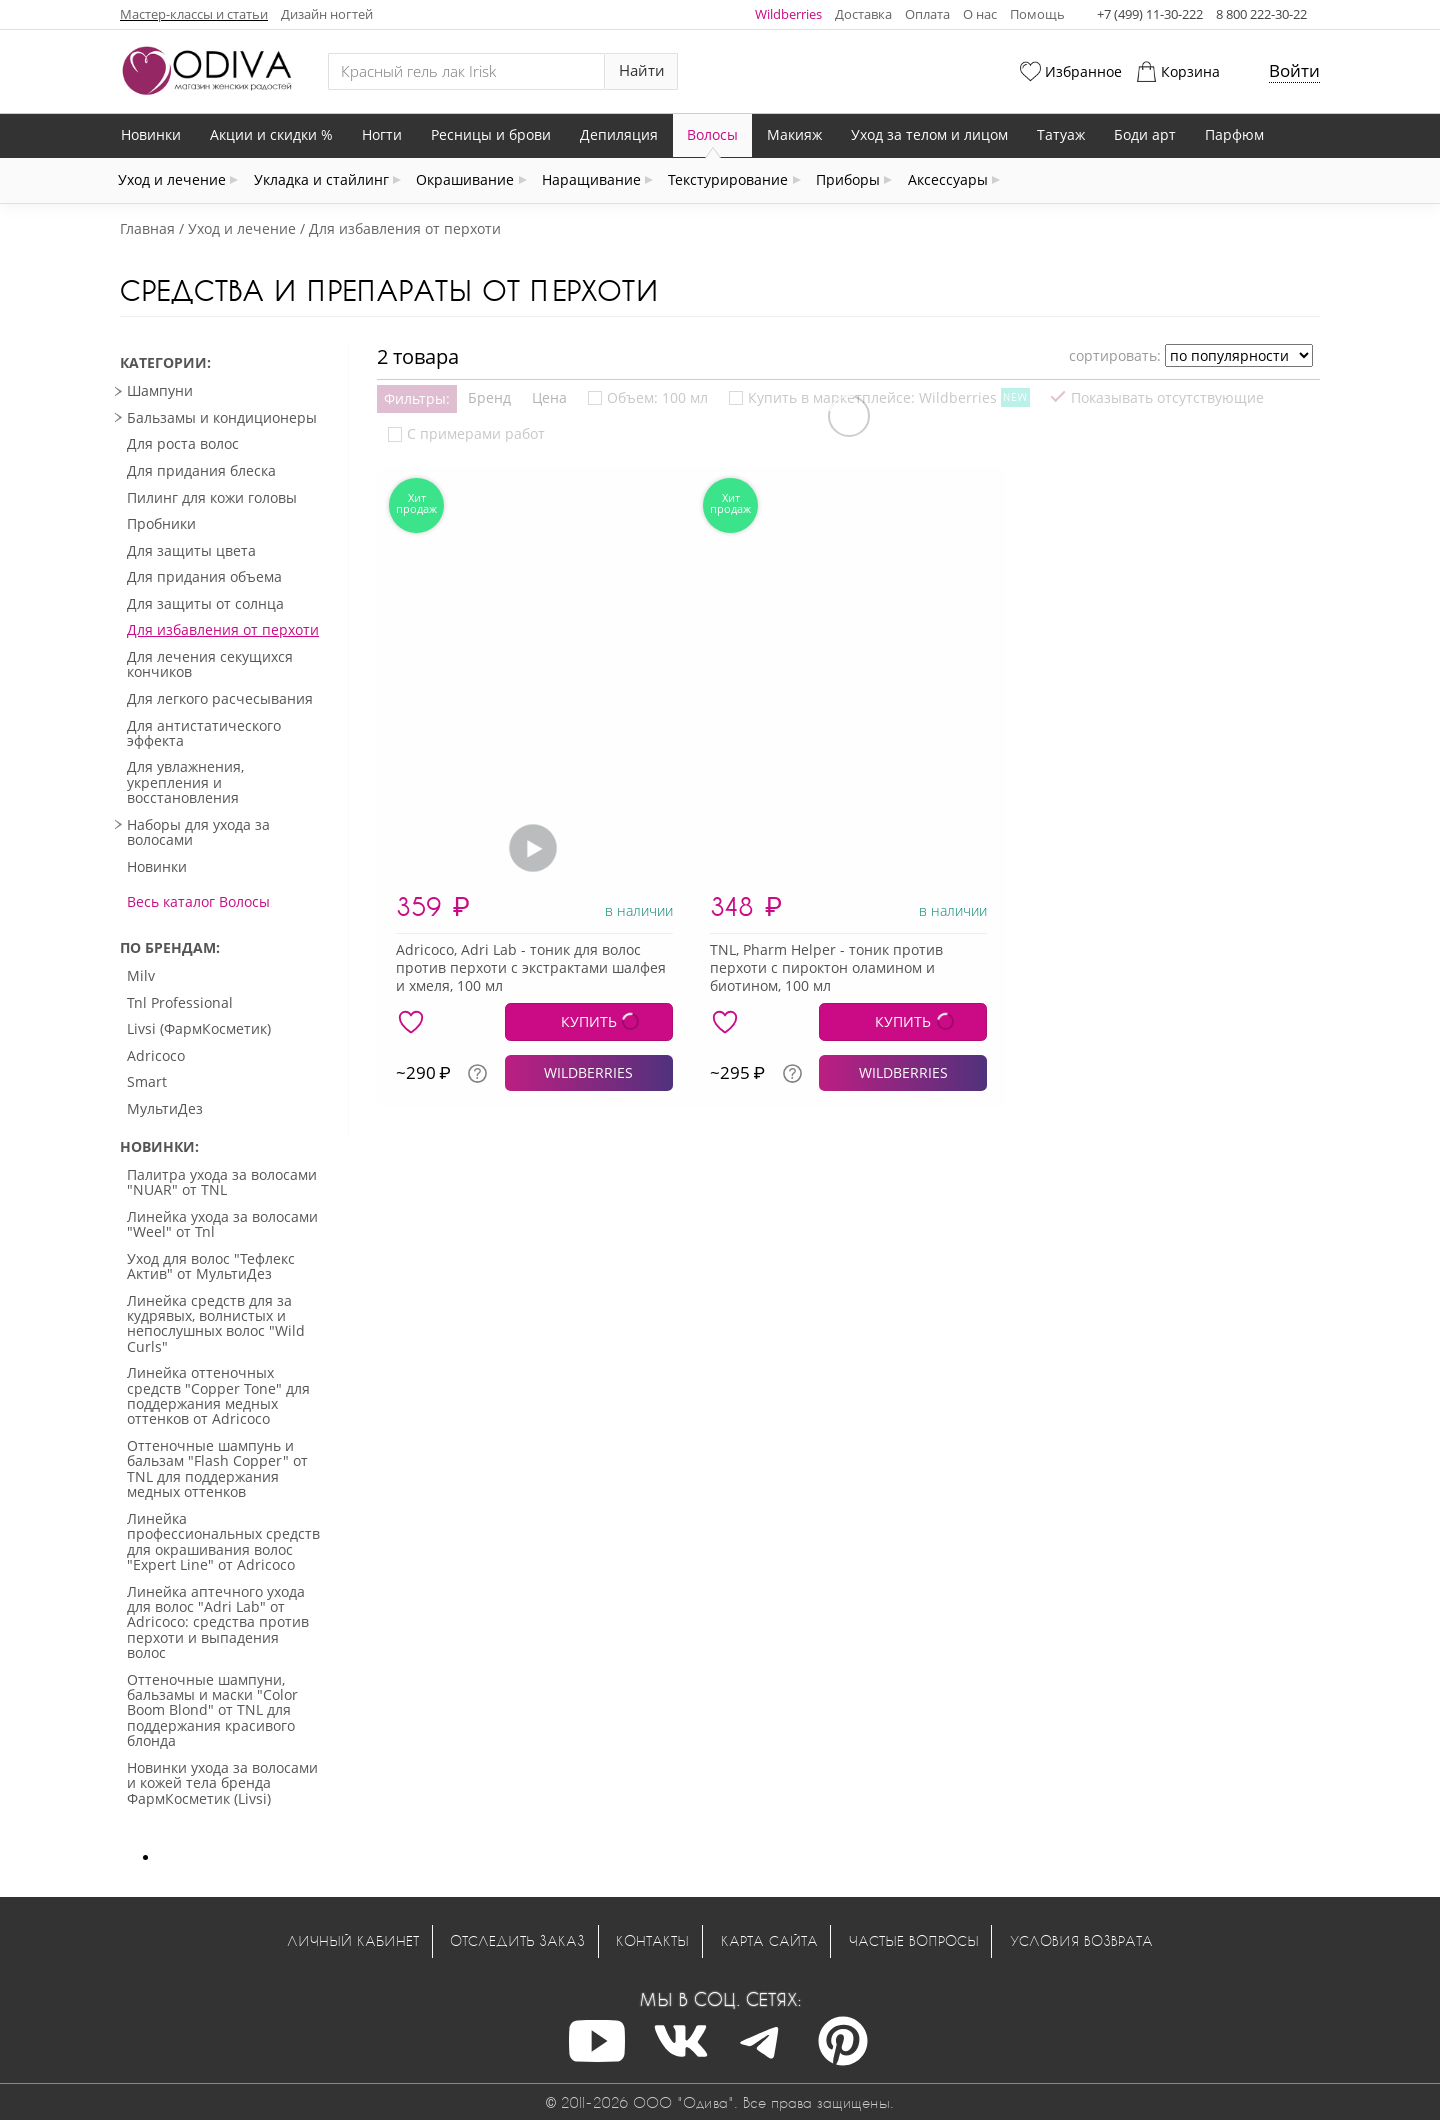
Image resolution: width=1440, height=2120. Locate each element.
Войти (1294, 70)
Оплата (927, 14)
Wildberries (788, 14)
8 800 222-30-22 (1261, 14)
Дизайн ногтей (327, 14)
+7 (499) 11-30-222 (1150, 14)
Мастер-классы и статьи (194, 14)
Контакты (652, 1940)
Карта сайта (769, 1940)
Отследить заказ (517, 1940)
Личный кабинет (353, 1940)
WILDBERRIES (588, 1072)
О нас (980, 14)
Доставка (863, 14)
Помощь (1037, 14)
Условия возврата (1081, 1940)
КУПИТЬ (589, 1021)
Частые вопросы (914, 1940)
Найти (642, 70)
